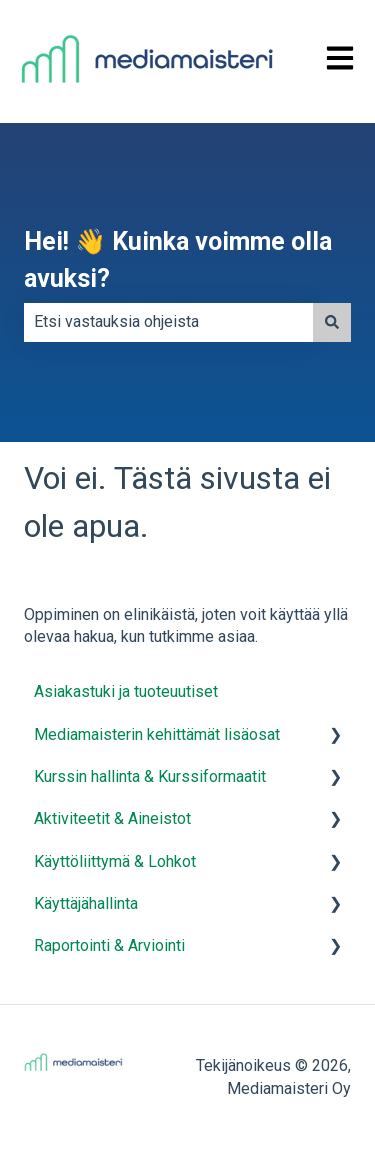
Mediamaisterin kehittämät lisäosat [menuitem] (157, 734)
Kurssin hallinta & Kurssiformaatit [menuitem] (150, 776)
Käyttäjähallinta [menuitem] (86, 903)
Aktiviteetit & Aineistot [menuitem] (112, 818)
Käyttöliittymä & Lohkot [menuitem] (115, 861)
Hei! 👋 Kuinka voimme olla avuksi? (178, 260)
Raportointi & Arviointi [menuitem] (109, 945)
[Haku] (332, 322)
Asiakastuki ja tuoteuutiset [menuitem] (126, 691)
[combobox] (168, 322)
